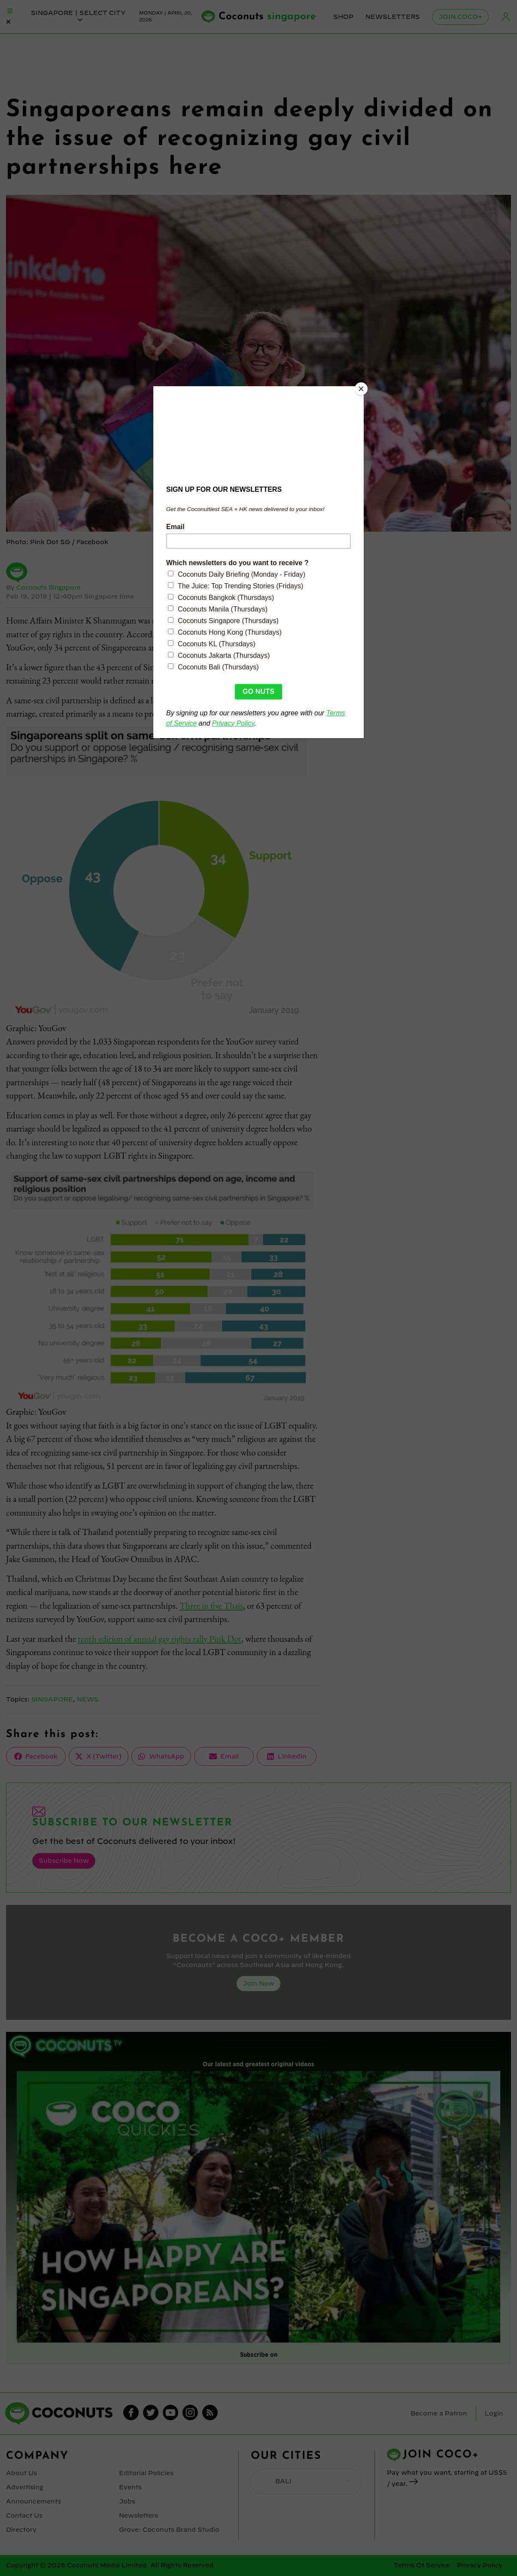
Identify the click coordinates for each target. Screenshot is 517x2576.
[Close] (361, 388)
